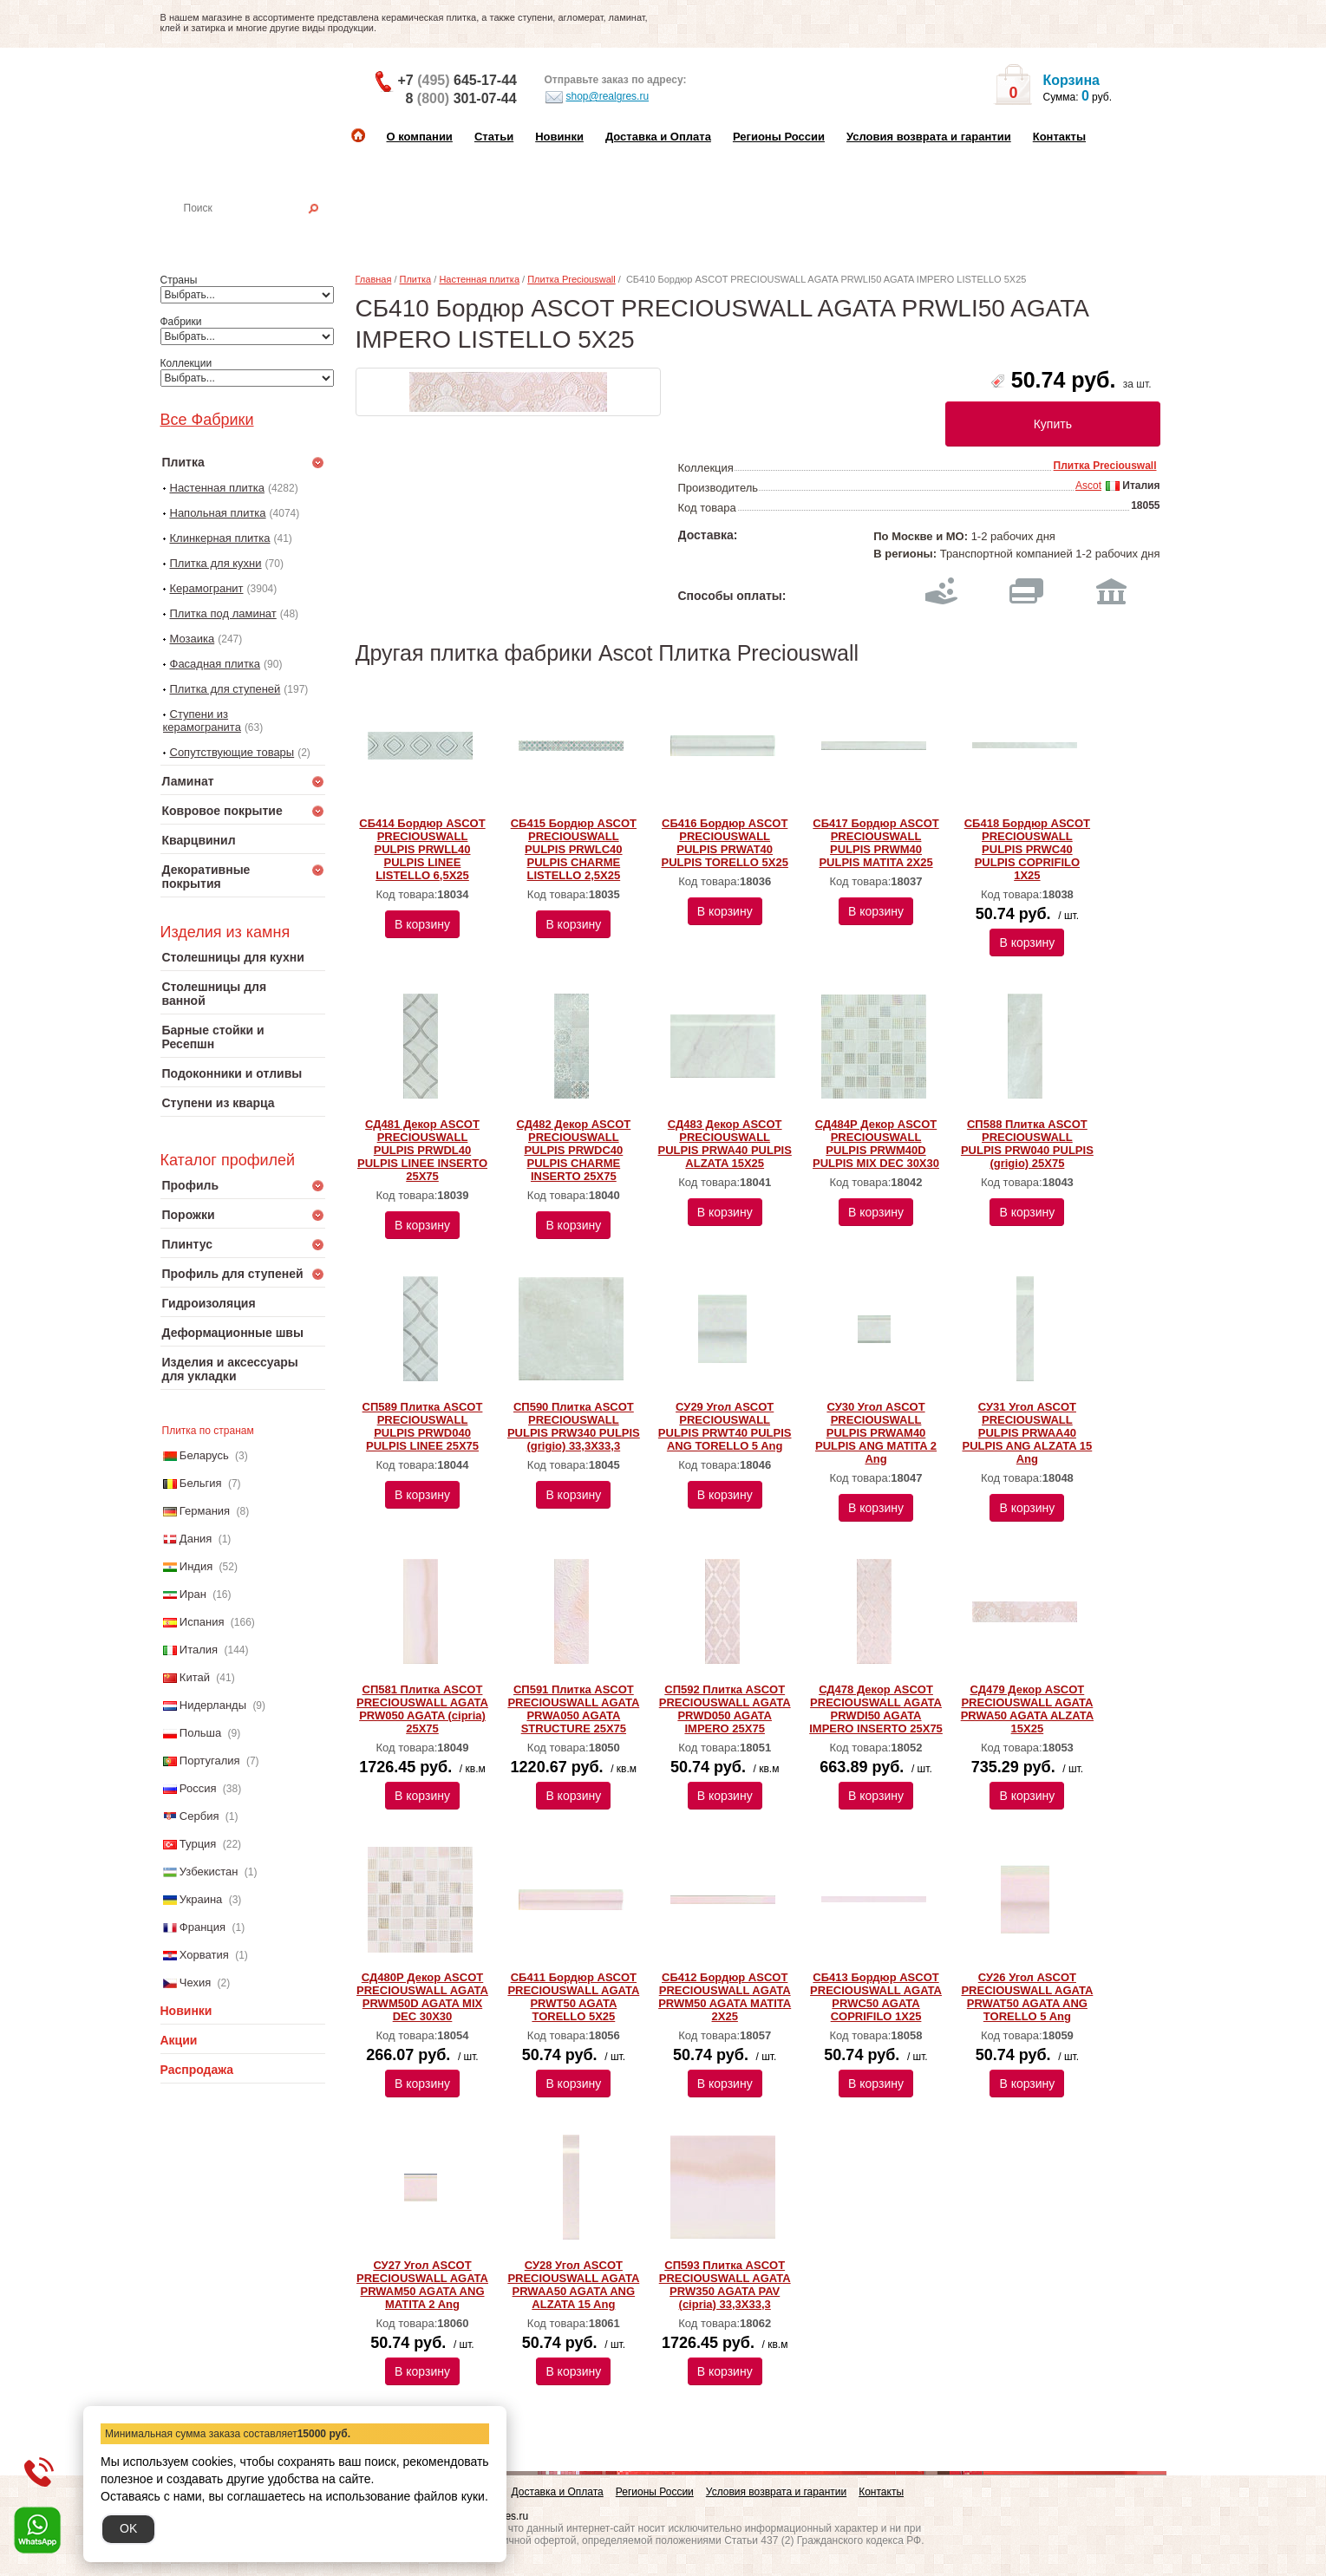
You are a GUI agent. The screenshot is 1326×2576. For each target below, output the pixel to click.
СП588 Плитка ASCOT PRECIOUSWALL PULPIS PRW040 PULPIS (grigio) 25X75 (1027, 1144)
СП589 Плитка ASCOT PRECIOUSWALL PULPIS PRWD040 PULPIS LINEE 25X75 (423, 1426)
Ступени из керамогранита (202, 721)
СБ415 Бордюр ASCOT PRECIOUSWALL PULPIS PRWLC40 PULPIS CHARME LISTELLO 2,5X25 (574, 849)
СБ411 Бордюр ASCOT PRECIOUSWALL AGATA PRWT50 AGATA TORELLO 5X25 (573, 1997)
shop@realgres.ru (597, 97)
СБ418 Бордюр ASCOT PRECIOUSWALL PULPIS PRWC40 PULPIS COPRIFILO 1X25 (1027, 849)
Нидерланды (213, 1705)
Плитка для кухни (216, 563)
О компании (420, 136)
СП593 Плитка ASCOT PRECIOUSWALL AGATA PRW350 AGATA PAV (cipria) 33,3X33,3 (725, 2285)
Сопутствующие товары (232, 752)
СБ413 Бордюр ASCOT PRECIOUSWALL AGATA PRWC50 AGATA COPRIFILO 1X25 (876, 1997)
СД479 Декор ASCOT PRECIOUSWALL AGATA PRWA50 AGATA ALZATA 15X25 (1027, 1709)
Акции (179, 2040)
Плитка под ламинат (223, 613)
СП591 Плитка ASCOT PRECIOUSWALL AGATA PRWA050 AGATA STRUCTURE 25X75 (573, 1709)
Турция (198, 1843)
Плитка (416, 279)
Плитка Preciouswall (571, 279)
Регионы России (779, 136)
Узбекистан (209, 1871)
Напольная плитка (218, 512)
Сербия (199, 1816)
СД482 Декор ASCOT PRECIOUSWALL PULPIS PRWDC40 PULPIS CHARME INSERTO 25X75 (573, 1150)
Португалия (210, 1760)
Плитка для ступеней (225, 688)
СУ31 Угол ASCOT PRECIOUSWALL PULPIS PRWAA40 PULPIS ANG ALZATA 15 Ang (1028, 1432)
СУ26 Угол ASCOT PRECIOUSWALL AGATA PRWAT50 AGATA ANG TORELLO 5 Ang (1027, 1997)
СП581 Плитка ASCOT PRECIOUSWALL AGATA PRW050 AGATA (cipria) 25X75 (422, 1709)
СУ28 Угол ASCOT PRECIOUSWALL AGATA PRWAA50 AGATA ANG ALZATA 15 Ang (573, 2285)
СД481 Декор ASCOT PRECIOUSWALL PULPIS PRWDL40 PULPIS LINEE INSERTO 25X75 (422, 1150)
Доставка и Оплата (658, 136)
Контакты (1059, 136)
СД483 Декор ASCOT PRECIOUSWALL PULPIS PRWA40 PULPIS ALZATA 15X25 (725, 1144)
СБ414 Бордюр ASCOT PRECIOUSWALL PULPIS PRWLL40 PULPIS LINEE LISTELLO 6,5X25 (422, 849)
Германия (205, 1510)
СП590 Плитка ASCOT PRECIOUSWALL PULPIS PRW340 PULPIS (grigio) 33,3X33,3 (573, 1426)
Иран (193, 1594)
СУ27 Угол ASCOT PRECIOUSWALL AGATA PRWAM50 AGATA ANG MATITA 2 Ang (422, 2285)
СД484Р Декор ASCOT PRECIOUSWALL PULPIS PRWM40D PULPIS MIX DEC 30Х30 (876, 1144)
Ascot (1088, 485)
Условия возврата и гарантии (928, 136)
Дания (196, 1538)
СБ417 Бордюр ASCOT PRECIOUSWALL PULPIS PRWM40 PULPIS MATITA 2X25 (875, 843)
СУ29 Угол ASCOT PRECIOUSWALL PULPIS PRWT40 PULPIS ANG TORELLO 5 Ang (725, 1426)
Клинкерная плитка (220, 538)
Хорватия (204, 1954)
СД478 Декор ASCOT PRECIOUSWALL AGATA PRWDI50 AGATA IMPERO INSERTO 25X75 (876, 1709)
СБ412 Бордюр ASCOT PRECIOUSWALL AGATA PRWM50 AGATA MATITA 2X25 (724, 1997)
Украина (201, 1899)
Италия (199, 1649)
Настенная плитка (261, 232)
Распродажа (197, 2070)
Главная (374, 279)
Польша (200, 1732)
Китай (195, 1677)
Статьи (493, 136)
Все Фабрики (207, 419)
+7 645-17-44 (457, 80)
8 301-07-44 (461, 98)
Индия (196, 1566)
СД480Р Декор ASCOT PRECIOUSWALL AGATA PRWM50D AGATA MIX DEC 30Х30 (422, 1997)
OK (128, 2528)
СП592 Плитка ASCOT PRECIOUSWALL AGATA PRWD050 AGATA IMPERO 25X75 (725, 1709)
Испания (202, 1621)
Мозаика (192, 638)
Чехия (195, 1982)
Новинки (559, 136)
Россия (198, 1788)
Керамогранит (207, 588)
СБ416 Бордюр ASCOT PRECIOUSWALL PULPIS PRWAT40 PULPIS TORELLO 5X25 (724, 843)
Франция (202, 1927)
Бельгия (201, 1483)
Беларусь (204, 1455)
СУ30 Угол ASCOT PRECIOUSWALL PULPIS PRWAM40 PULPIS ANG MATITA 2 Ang (876, 1432)
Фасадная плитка (215, 663)
